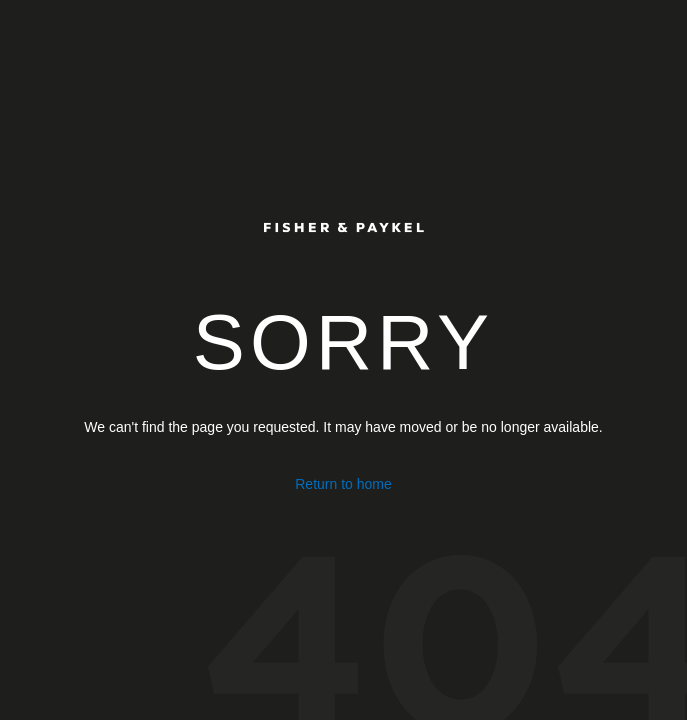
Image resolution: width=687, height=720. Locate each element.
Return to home (343, 484)
